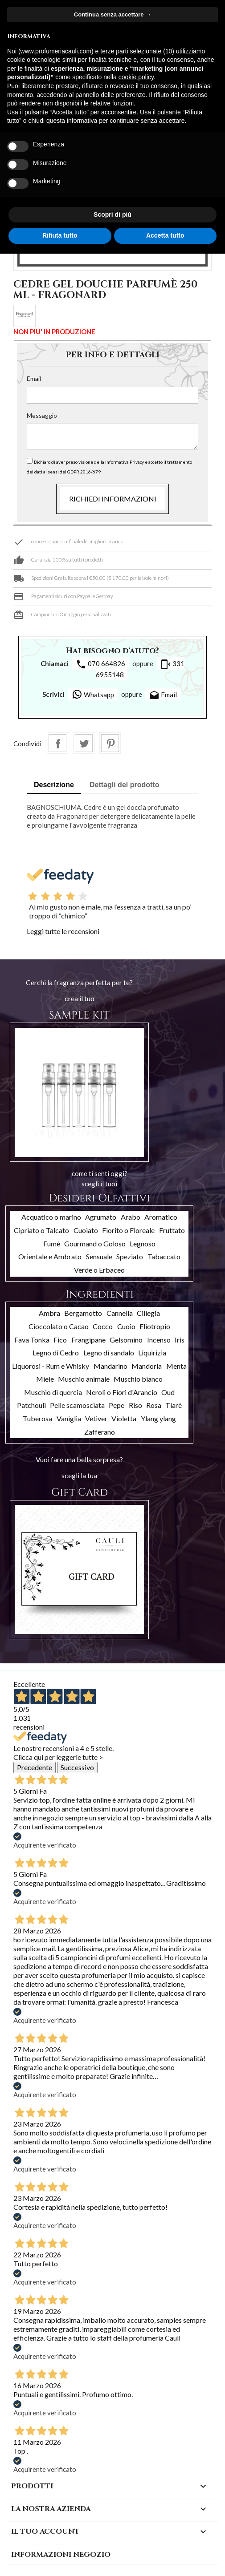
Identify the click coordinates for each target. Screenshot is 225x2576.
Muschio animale (84, 1379)
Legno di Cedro (56, 1352)
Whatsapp (93, 694)
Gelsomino (126, 1339)
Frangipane (88, 1339)
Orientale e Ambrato (50, 1256)
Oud (168, 1392)
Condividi (57, 743)
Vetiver (96, 1418)
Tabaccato (163, 1256)
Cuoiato (86, 1230)
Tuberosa (37, 1418)
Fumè (51, 1243)
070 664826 (100, 664)
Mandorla (146, 1366)
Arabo (130, 1217)
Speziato (129, 1256)
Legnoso (142, 1243)
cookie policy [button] (136, 77)
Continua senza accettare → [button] (112, 14)
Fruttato (172, 1230)
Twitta (83, 743)
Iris (179, 1339)
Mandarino (110, 1366)
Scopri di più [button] (112, 214)
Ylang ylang (158, 1418)
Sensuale (99, 1256)
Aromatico (160, 1217)
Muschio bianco (138, 1379)
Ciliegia (148, 1313)
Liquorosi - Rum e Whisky (50, 1366)
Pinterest (110, 743)
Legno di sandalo (108, 1352)
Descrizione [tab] (54, 785)
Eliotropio (154, 1326)
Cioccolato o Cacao (59, 1326)
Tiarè (173, 1405)
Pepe (116, 1405)
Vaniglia (69, 1418)
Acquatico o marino (51, 1217)
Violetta (123, 1418)
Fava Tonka (31, 1339)
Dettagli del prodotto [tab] (124, 785)
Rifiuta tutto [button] (60, 235)
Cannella (119, 1313)
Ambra (49, 1313)
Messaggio (42, 415)
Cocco (103, 1326)
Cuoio (126, 1326)
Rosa (153, 1405)
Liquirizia (152, 1352)
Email (34, 378)
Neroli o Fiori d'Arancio (121, 1392)
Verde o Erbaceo (99, 1270)
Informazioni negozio (60, 2555)
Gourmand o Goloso (95, 1243)
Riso (135, 1405)
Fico (60, 1339)
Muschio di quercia (53, 1392)
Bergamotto (83, 1313)
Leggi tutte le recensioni (63, 931)
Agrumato (100, 1217)
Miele (45, 1379)
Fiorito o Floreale (128, 1230)
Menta (176, 1366)
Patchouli (31, 1405)
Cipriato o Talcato (41, 1230)
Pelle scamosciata (77, 1405)
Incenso (159, 1339)
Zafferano (99, 1432)
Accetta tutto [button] (165, 235)
